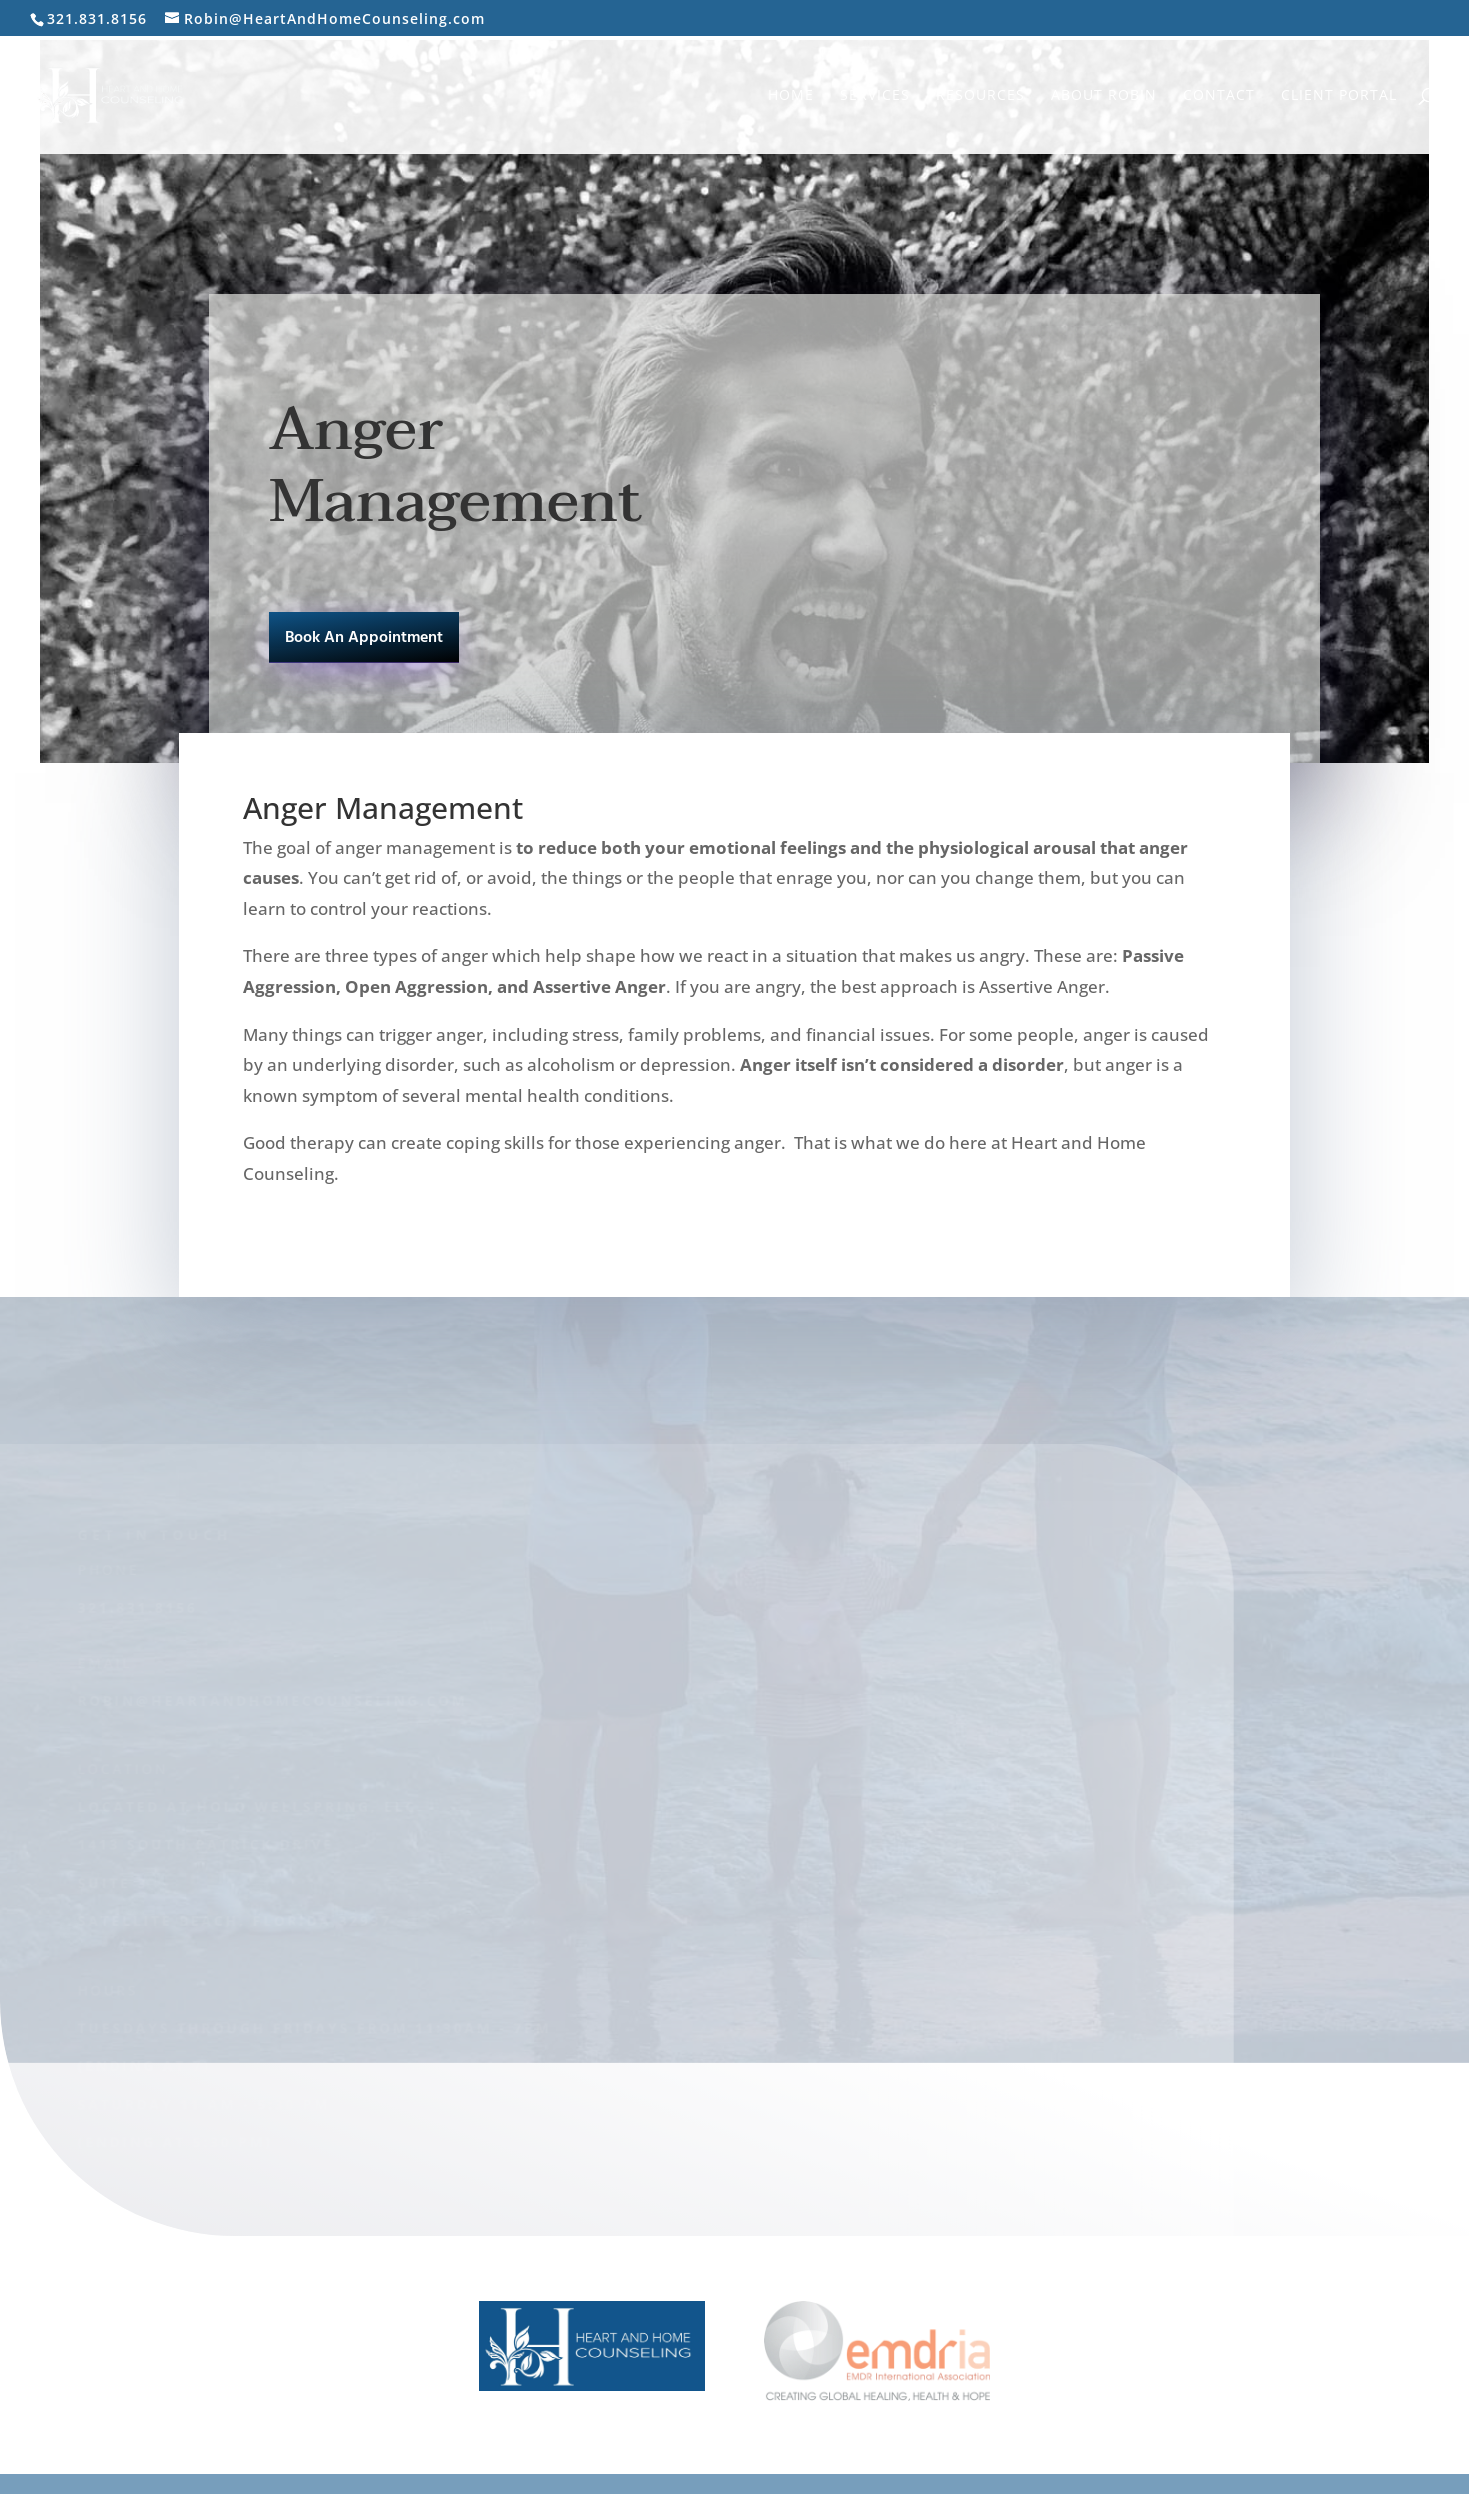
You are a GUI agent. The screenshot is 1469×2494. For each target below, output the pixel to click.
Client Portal (1339, 96)
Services (875, 96)
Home (791, 96)
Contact (1219, 96)
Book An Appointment (364, 638)
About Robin (1104, 96)
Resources (980, 96)
